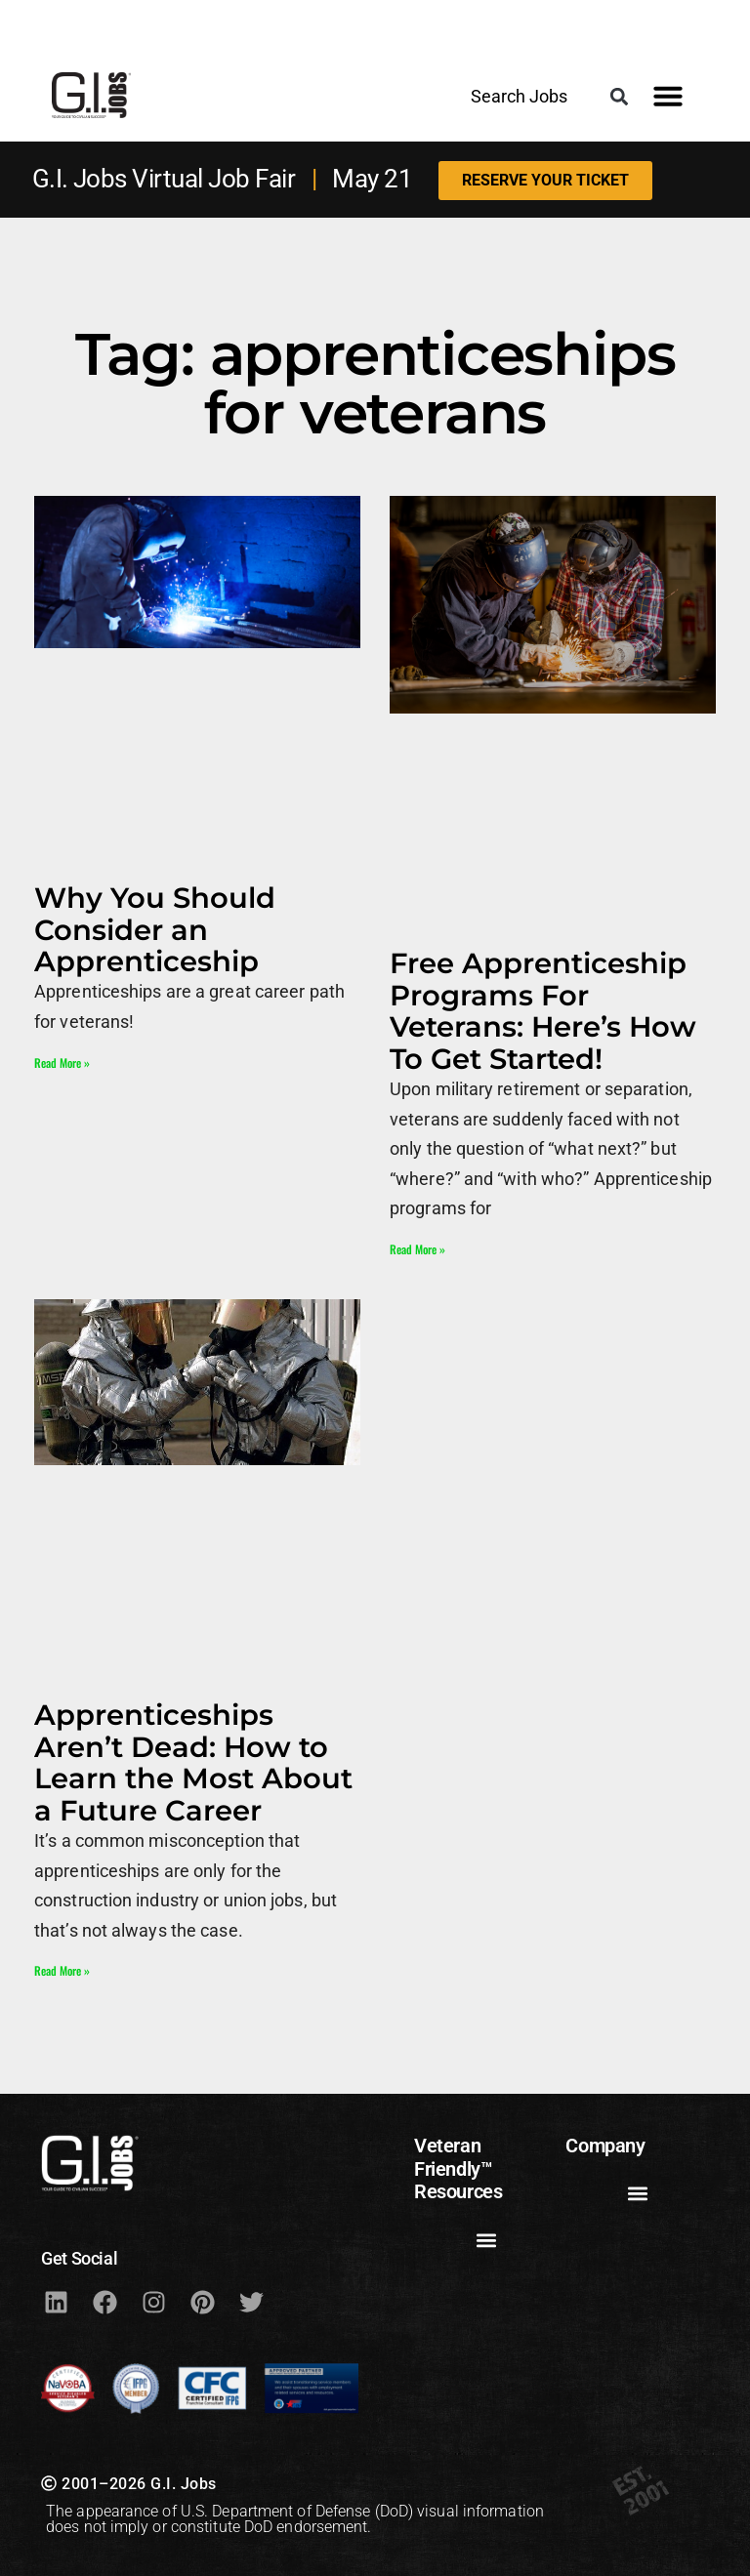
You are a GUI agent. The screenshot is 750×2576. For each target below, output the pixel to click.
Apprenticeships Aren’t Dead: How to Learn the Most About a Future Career (193, 1761)
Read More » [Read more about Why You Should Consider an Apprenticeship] (62, 1062)
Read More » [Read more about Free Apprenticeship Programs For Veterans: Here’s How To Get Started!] (417, 1249)
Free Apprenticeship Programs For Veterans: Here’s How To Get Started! (543, 1010)
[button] (619, 96)
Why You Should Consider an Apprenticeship (154, 929)
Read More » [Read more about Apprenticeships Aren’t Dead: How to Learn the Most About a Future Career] (62, 1970)
